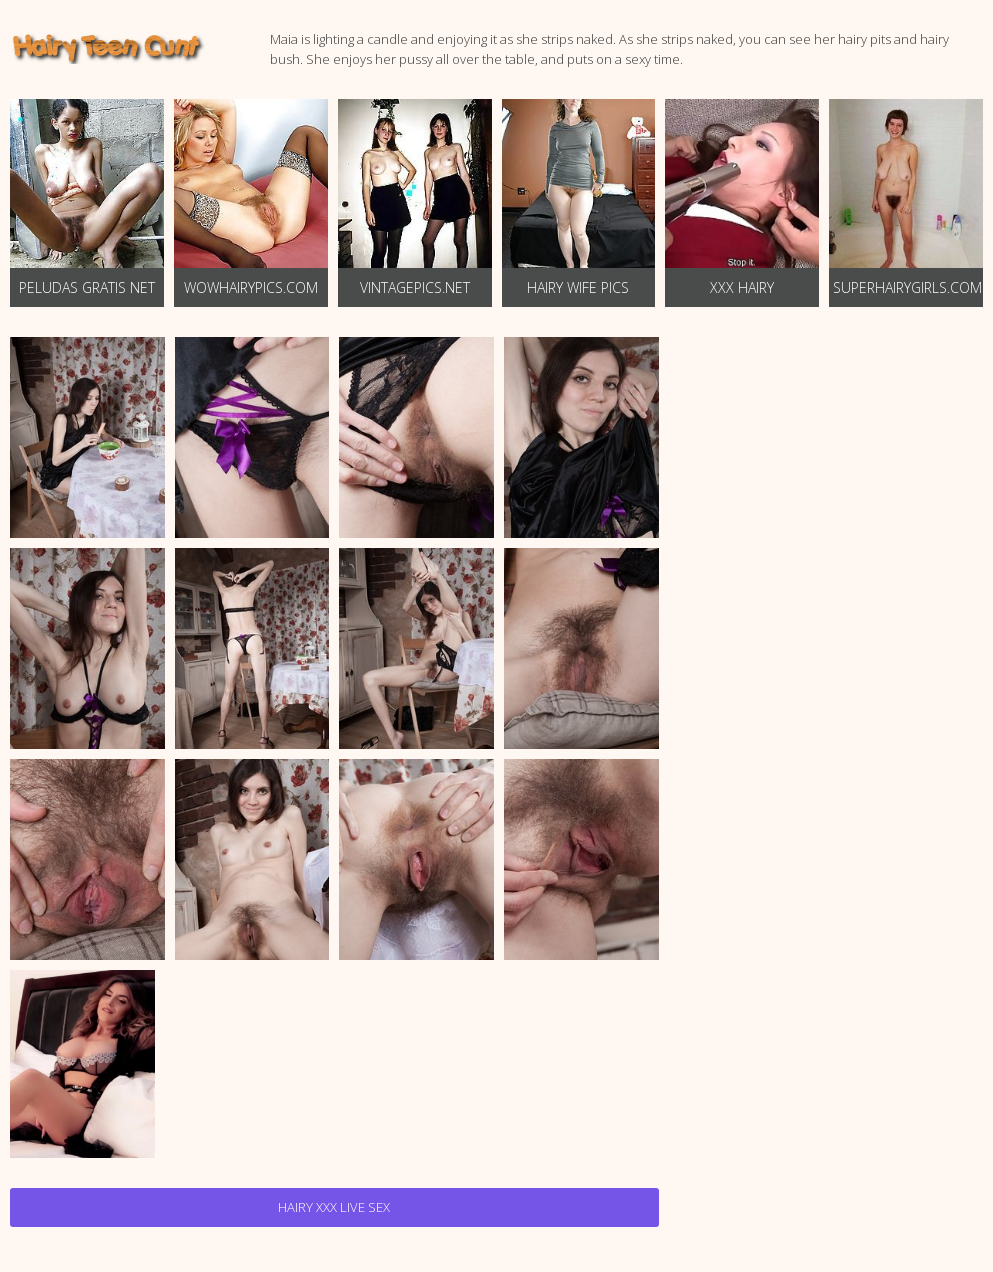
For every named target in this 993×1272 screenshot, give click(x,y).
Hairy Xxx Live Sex (334, 1207)
